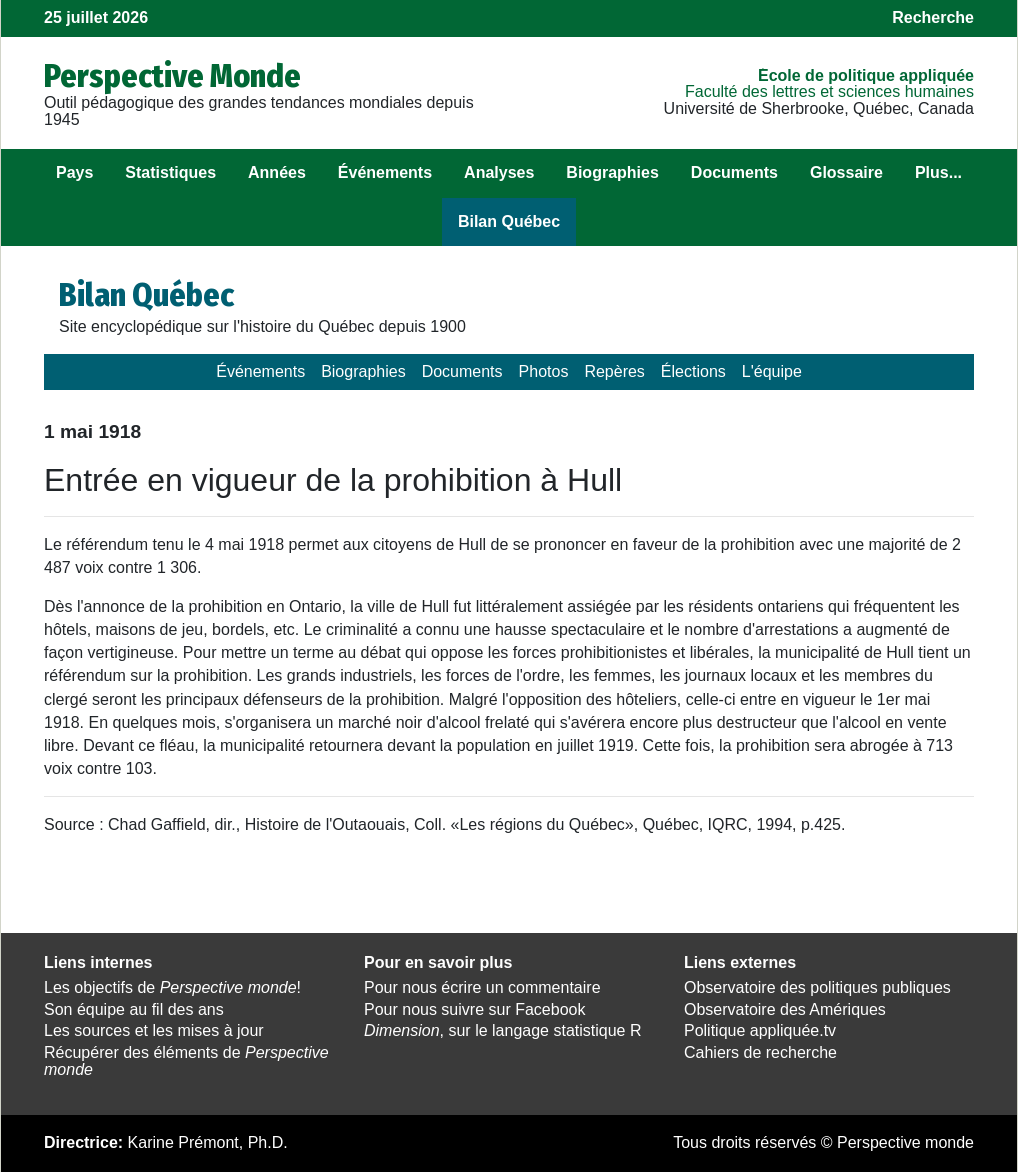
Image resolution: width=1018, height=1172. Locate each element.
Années (277, 172)
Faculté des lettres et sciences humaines (829, 91)
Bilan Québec (509, 221)
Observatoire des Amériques (785, 1009)
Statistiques (170, 172)
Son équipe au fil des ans (134, 1009)
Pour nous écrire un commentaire (482, 987)
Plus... (938, 172)
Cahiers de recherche (760, 1052)
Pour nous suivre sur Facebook (474, 1009)
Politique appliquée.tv (760, 1030)
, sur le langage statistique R (502, 1030)
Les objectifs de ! (172, 987)
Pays (74, 172)
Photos (544, 371)
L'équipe (772, 371)
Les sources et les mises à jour (154, 1030)
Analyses (499, 172)
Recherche (933, 17)
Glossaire (846, 172)
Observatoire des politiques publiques (817, 987)
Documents (734, 172)
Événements (385, 172)
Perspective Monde (172, 76)
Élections (693, 371)
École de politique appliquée (866, 75)
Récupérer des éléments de (186, 1061)
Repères (614, 371)
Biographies (612, 172)
